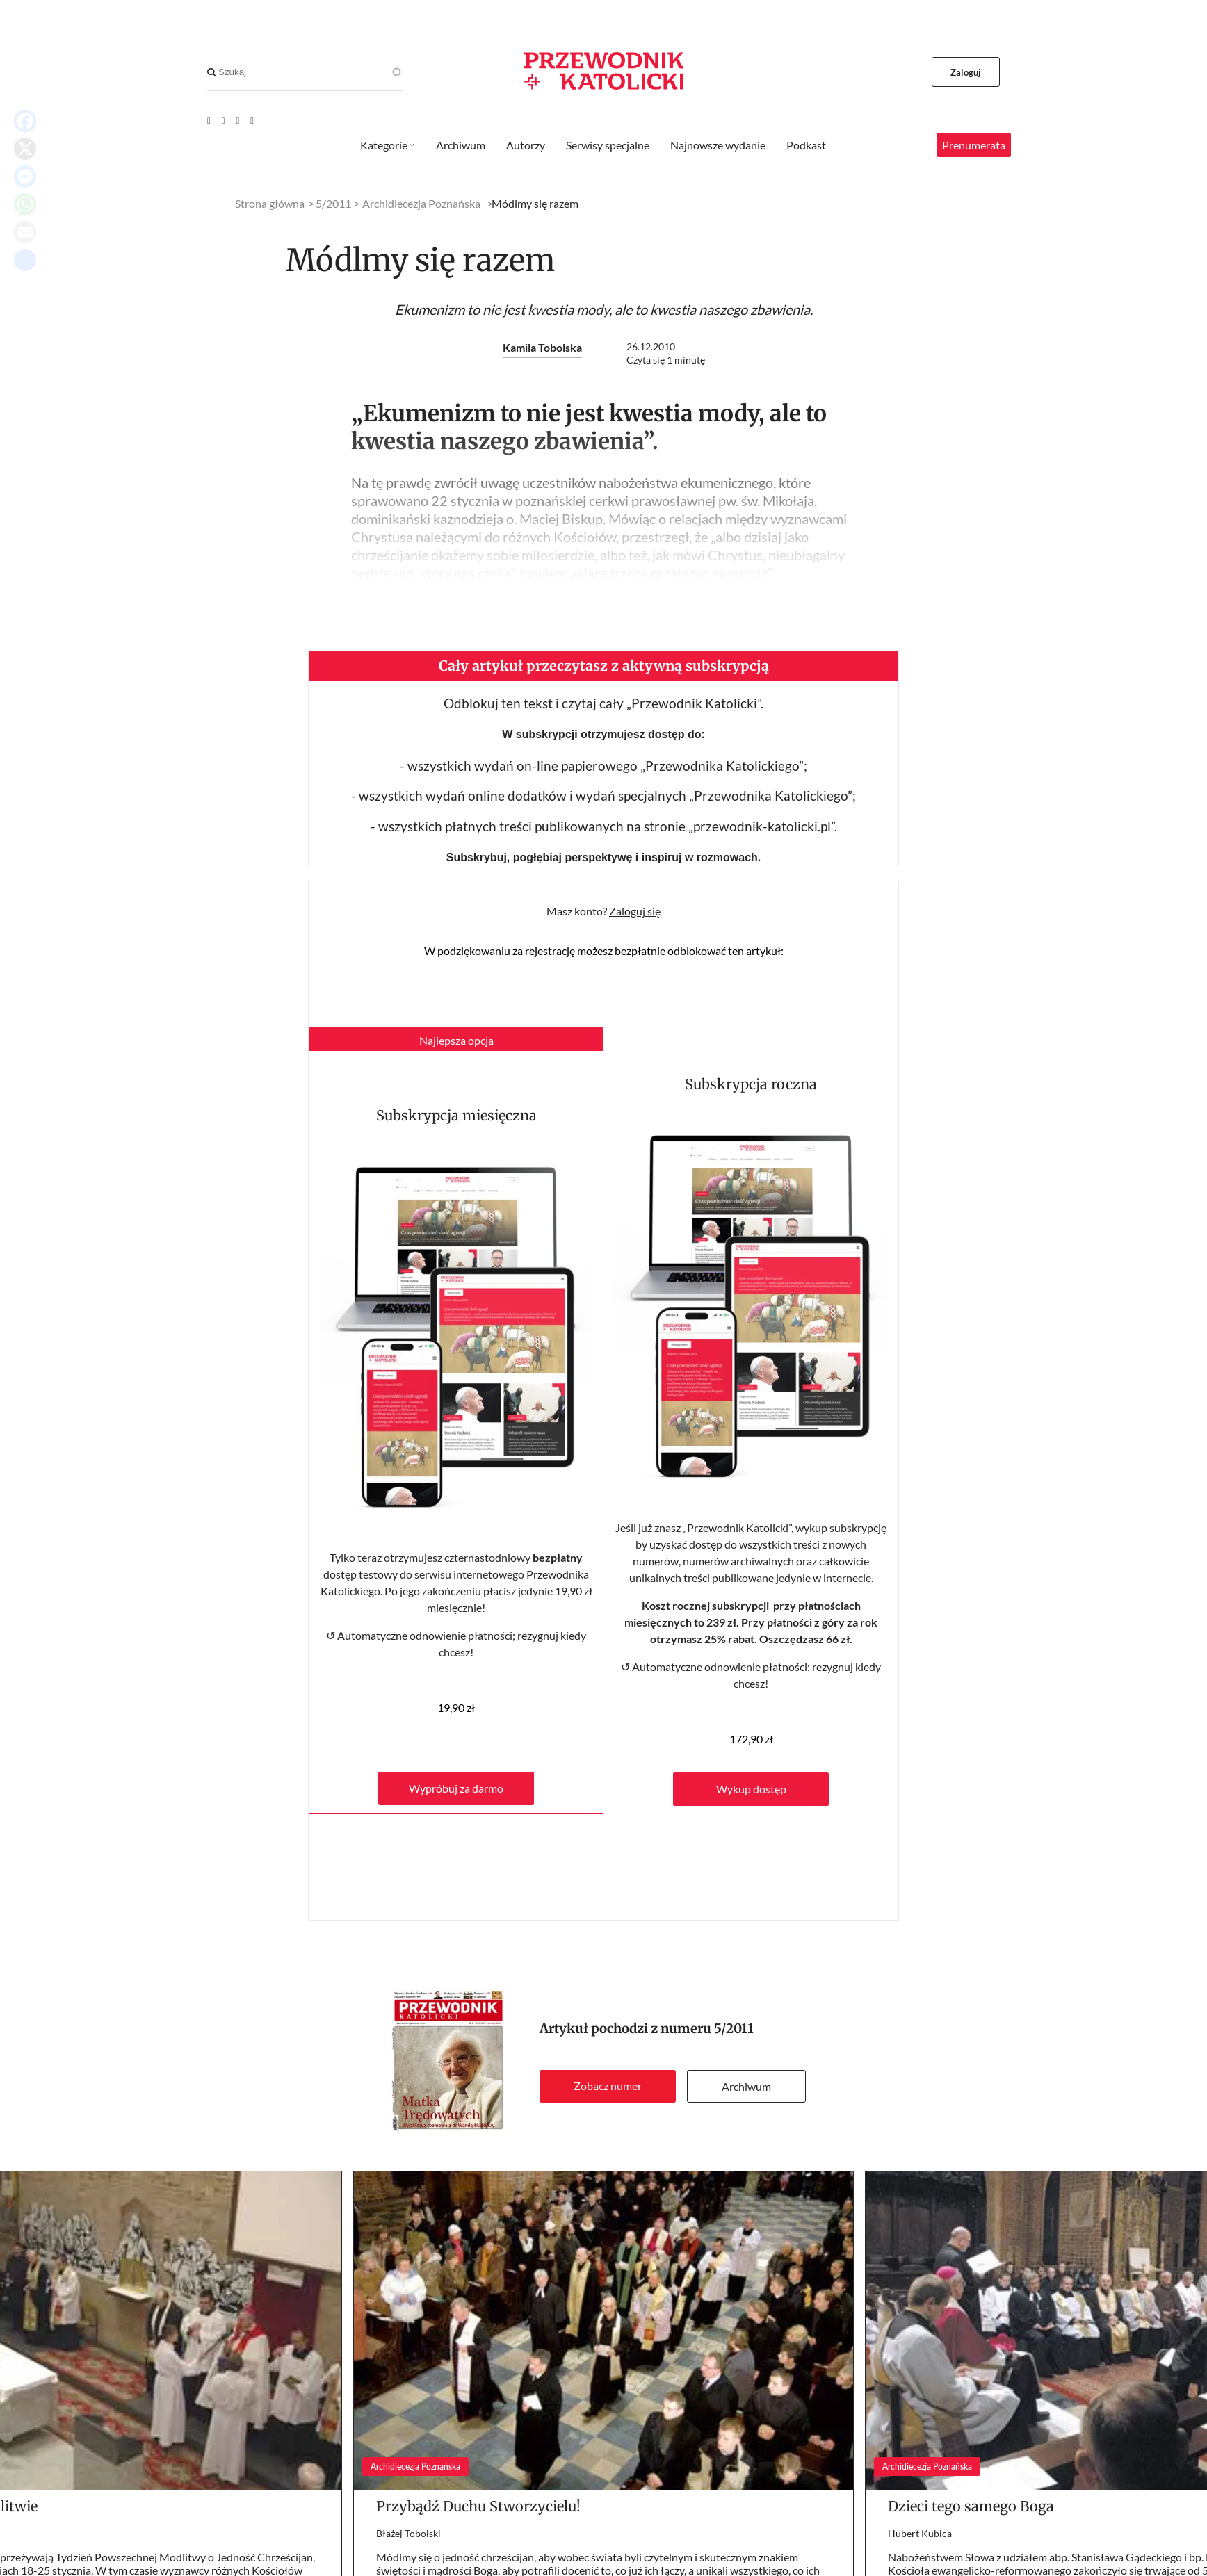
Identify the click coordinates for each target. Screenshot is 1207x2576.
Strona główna (270, 203)
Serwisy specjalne (607, 145)
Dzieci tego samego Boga (971, 2506)
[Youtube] (209, 120)
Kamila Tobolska (542, 347)
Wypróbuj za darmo (456, 1788)
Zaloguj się (635, 911)
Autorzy (525, 145)
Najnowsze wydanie (717, 145)
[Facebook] (223, 120)
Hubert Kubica (920, 2533)
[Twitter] (238, 120)
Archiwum (746, 2086)
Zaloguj (966, 72)
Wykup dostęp (751, 1788)
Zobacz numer (608, 2085)
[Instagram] (252, 120)
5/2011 (734, 2029)
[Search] (211, 72)
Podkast (806, 145)
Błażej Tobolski (408, 2533)
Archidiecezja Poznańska (421, 203)
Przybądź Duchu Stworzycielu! (478, 2506)
